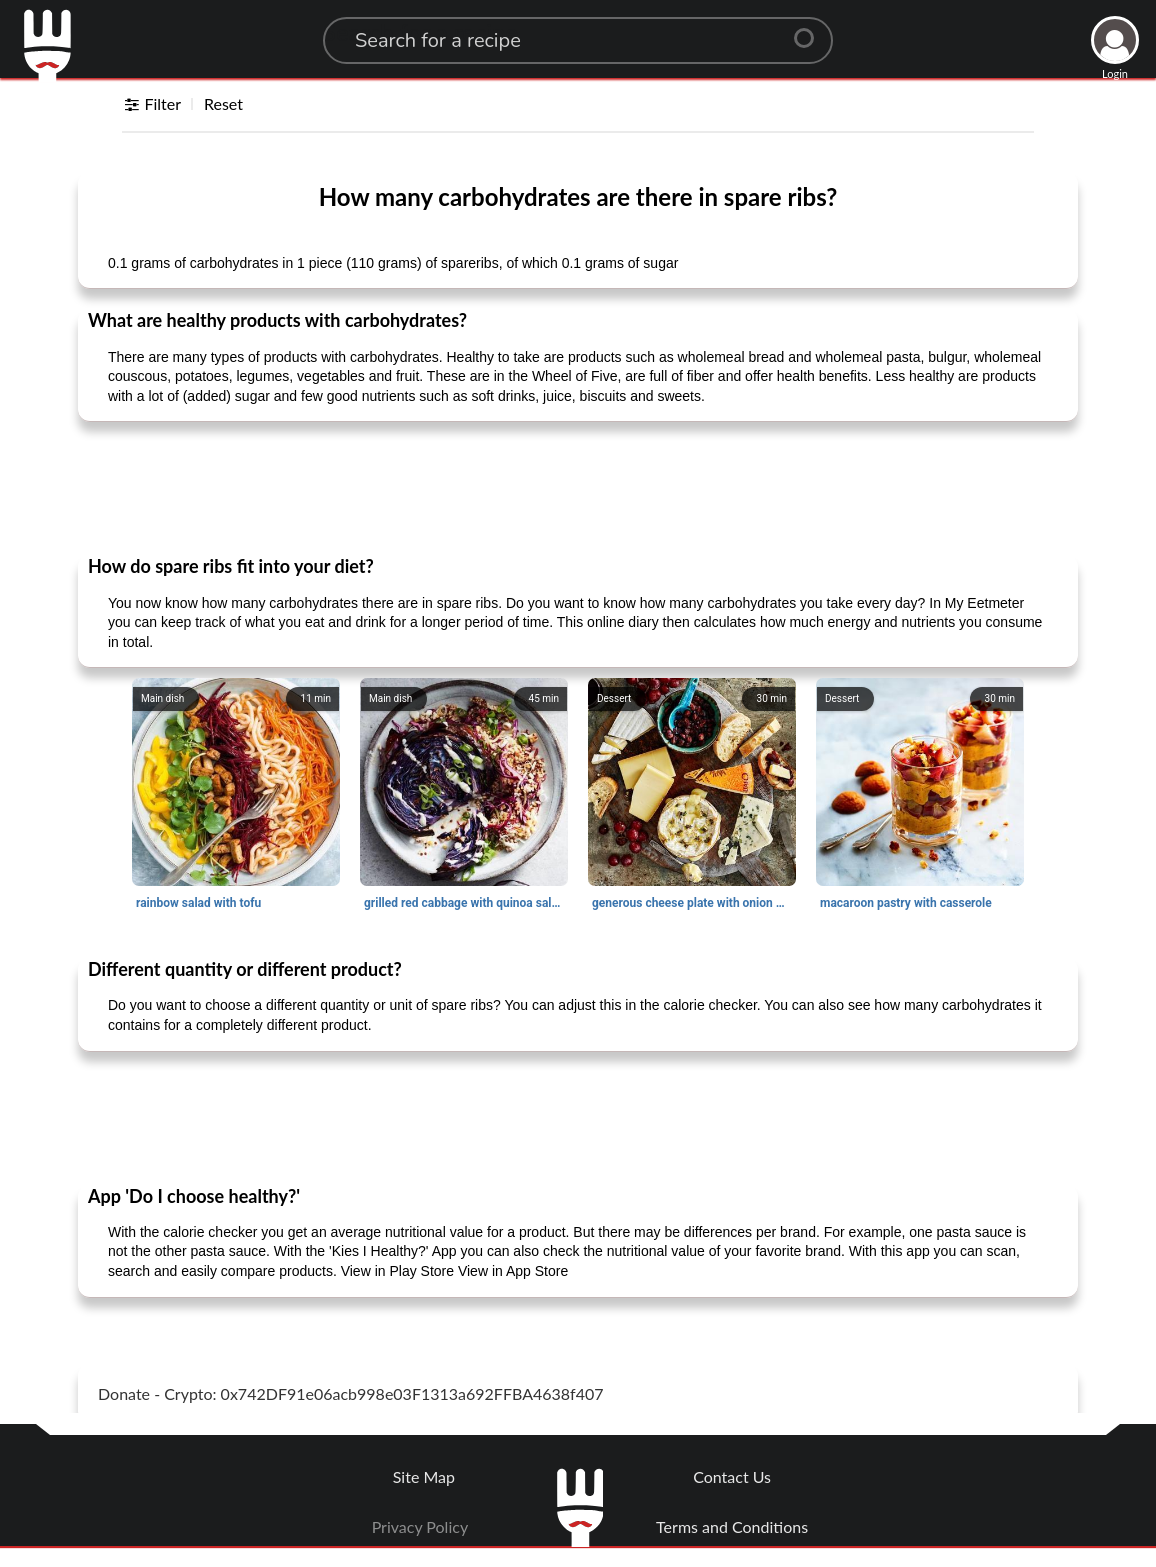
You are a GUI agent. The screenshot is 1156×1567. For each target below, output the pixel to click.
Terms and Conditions (732, 1526)
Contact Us (732, 1476)
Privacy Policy (420, 1526)
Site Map (424, 1476)
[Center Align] (811, 30)
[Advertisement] (578, 487)
